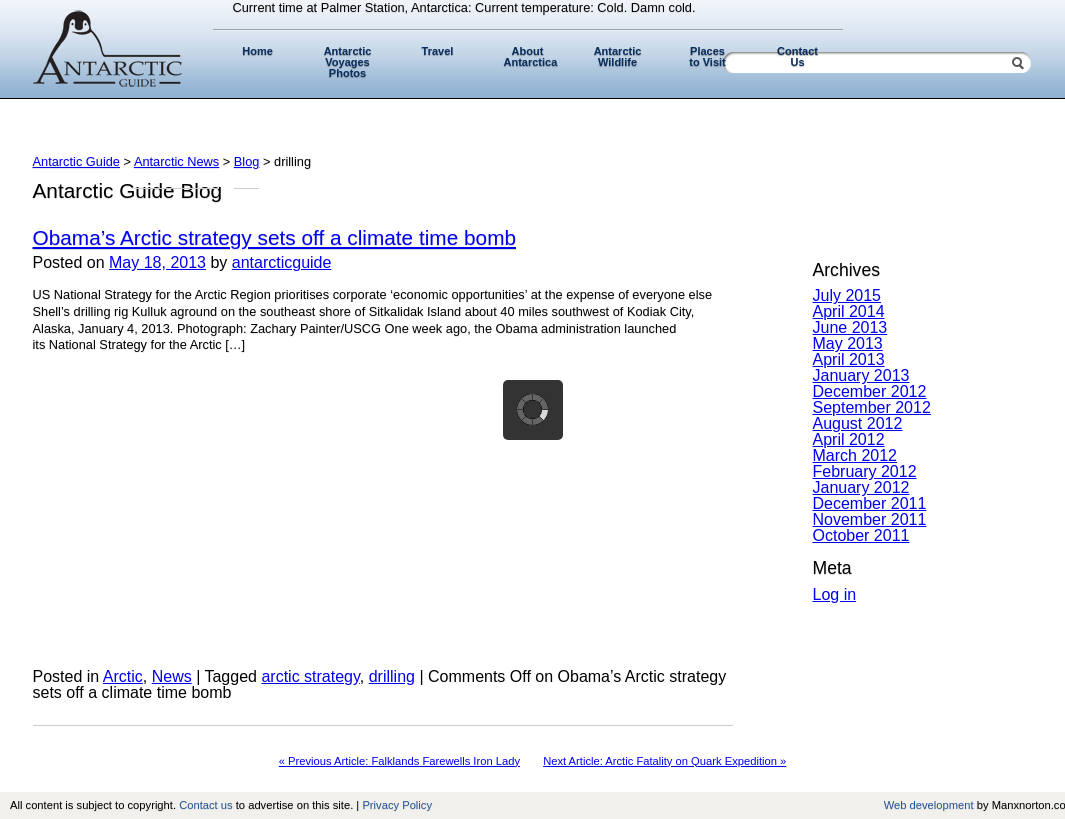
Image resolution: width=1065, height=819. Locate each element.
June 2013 (850, 327)
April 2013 (849, 359)
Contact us (205, 805)
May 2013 (848, 343)
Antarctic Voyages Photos (348, 62)
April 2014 (849, 311)
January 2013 (861, 375)
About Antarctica (531, 56)
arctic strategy (310, 676)
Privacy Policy (397, 805)
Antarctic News (176, 161)
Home (257, 51)
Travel (438, 51)
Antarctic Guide (77, 161)
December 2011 (870, 503)
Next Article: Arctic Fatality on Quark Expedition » (664, 761)
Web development (929, 805)
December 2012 (870, 391)
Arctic (123, 676)
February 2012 (865, 471)
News (172, 676)
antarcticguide (282, 262)
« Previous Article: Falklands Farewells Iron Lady (399, 761)
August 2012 (858, 423)
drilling (392, 676)
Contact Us (797, 56)
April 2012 (849, 439)
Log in (835, 594)
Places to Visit (707, 56)
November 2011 (870, 519)
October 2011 (861, 535)
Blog (247, 161)
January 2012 (861, 487)
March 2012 (855, 455)
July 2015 (847, 295)
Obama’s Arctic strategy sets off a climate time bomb (275, 237)
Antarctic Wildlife (618, 56)
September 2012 (872, 407)
